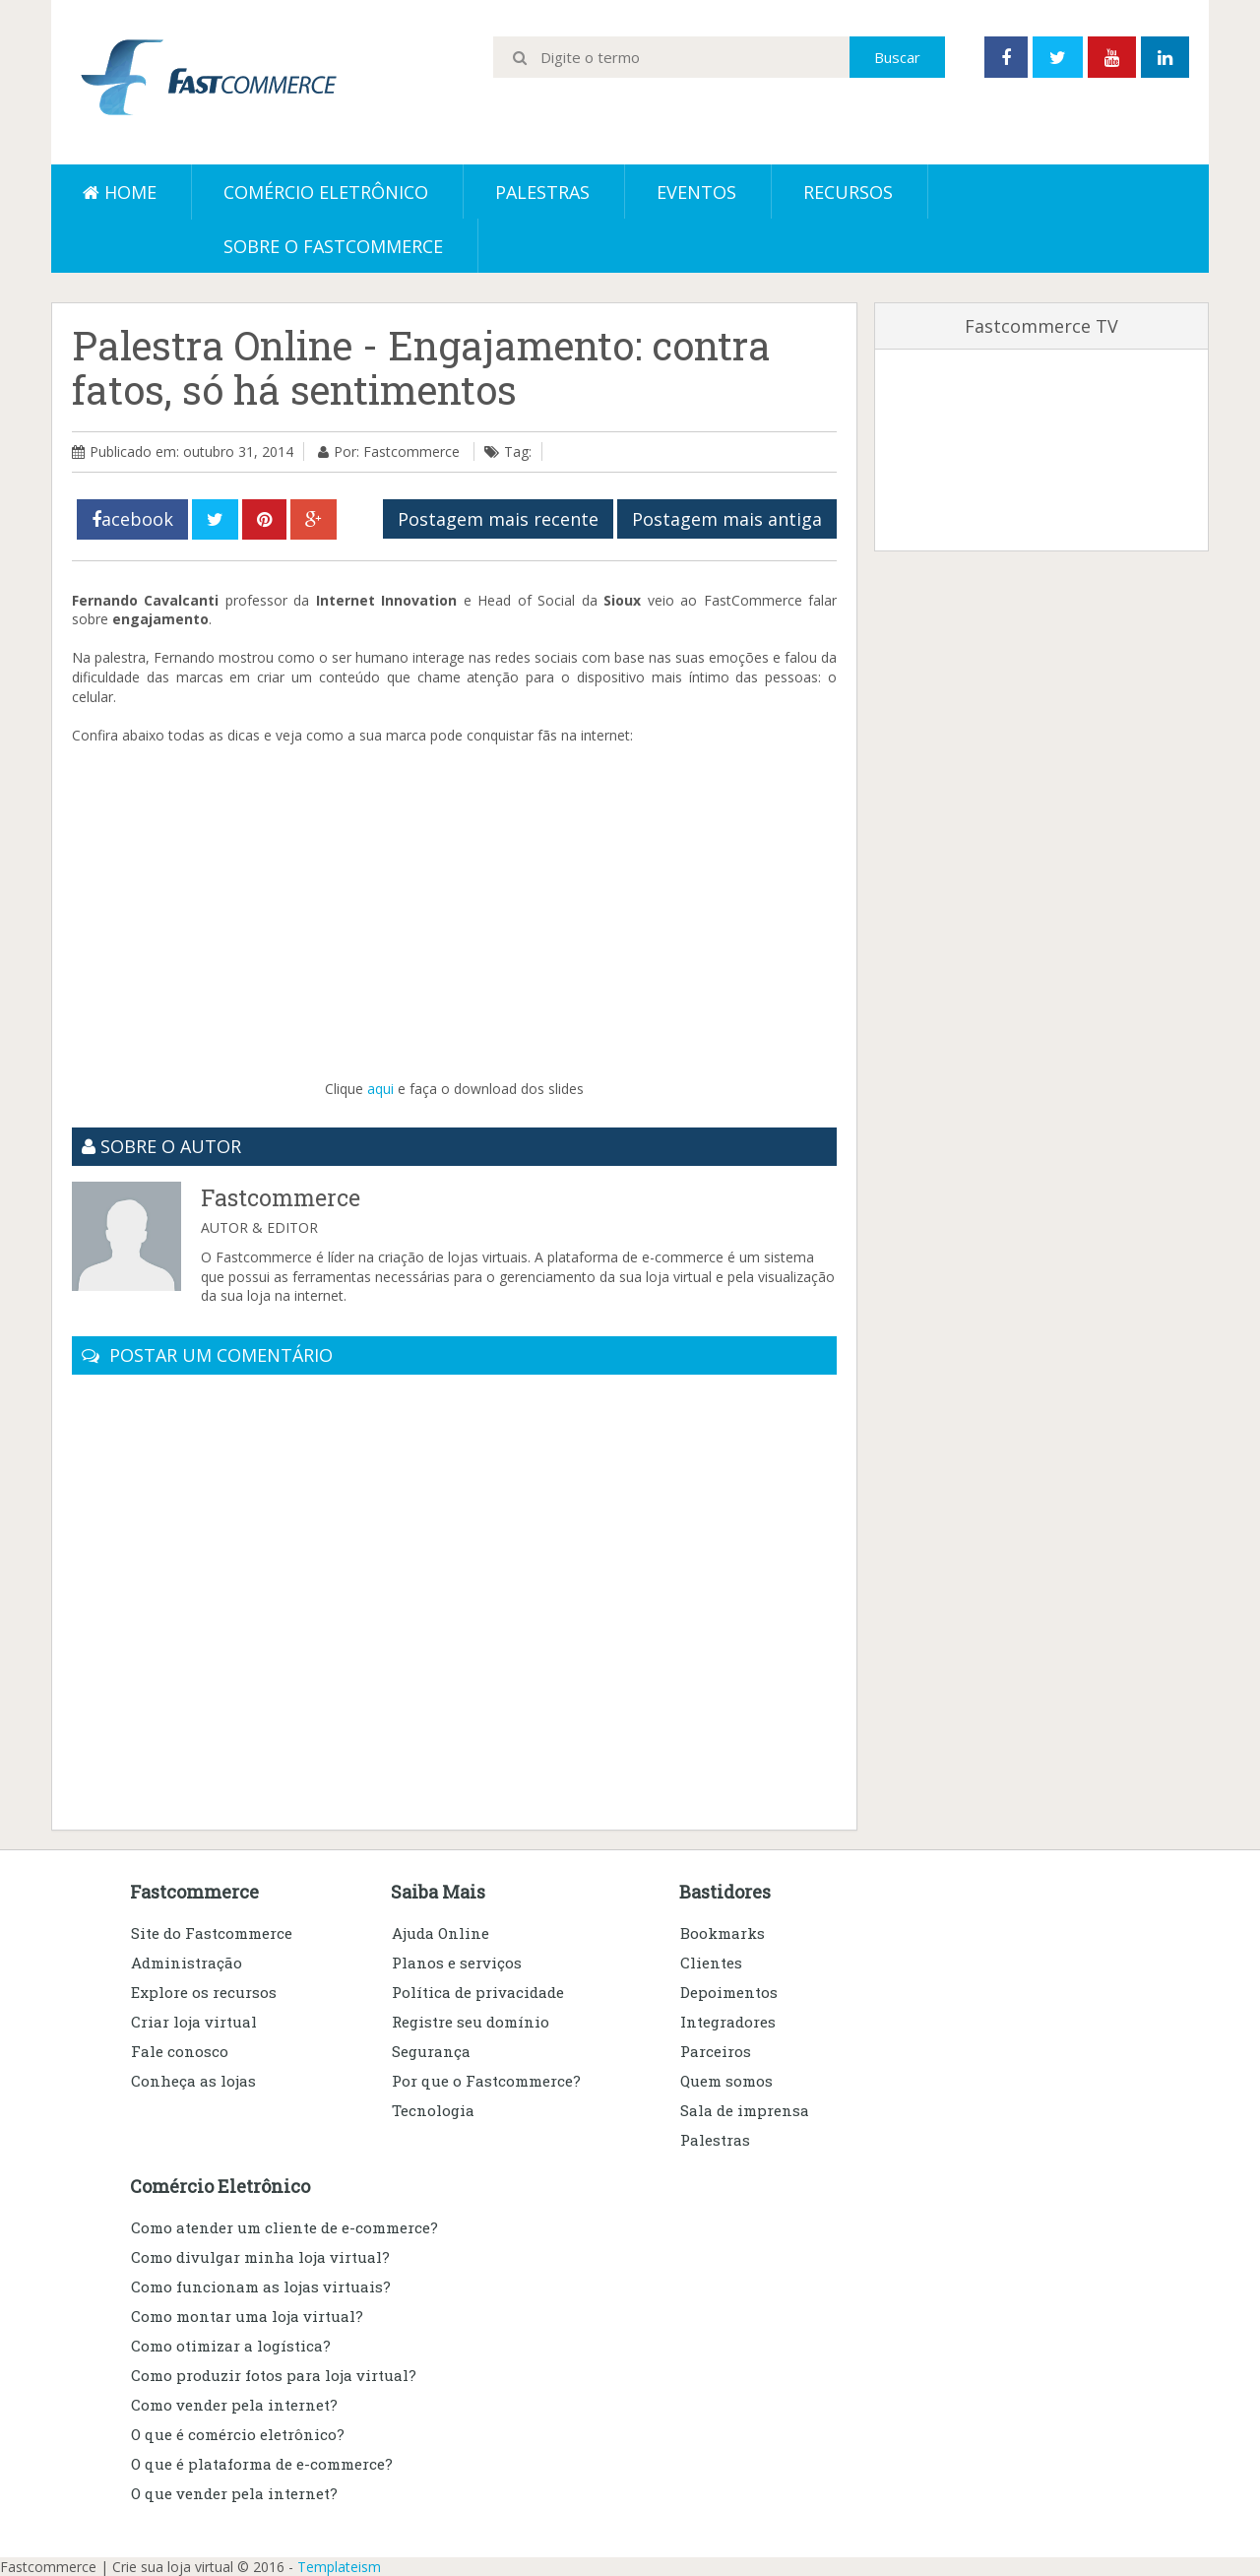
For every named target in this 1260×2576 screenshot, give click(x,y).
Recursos (848, 192)
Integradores (728, 2021)
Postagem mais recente (498, 519)
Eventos (696, 192)
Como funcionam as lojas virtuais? (261, 2286)
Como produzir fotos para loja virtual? (273, 2375)
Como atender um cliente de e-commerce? (284, 2227)
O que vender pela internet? (234, 2493)
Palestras (542, 192)
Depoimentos (729, 1992)
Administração (186, 1962)
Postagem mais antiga (727, 519)
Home (120, 192)
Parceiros (715, 2051)
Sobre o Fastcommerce (333, 246)
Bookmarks (722, 1933)
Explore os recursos (204, 1992)
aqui (380, 1088)
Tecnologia (433, 2110)
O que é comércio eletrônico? (238, 2434)
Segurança (431, 2051)
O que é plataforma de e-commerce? (262, 2464)
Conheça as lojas (193, 2081)
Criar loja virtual (194, 2021)
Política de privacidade (478, 1992)
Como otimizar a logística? (231, 2345)
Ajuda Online (440, 1933)
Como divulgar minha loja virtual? (260, 2257)
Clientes (711, 1962)
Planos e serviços (457, 1962)
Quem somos (726, 2081)
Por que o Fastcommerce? (486, 2081)
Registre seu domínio (470, 2021)
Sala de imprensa (744, 2110)
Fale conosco (179, 2051)
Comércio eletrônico (325, 192)
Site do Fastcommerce (211, 1933)
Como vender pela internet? (234, 2405)
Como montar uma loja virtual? (247, 2316)
